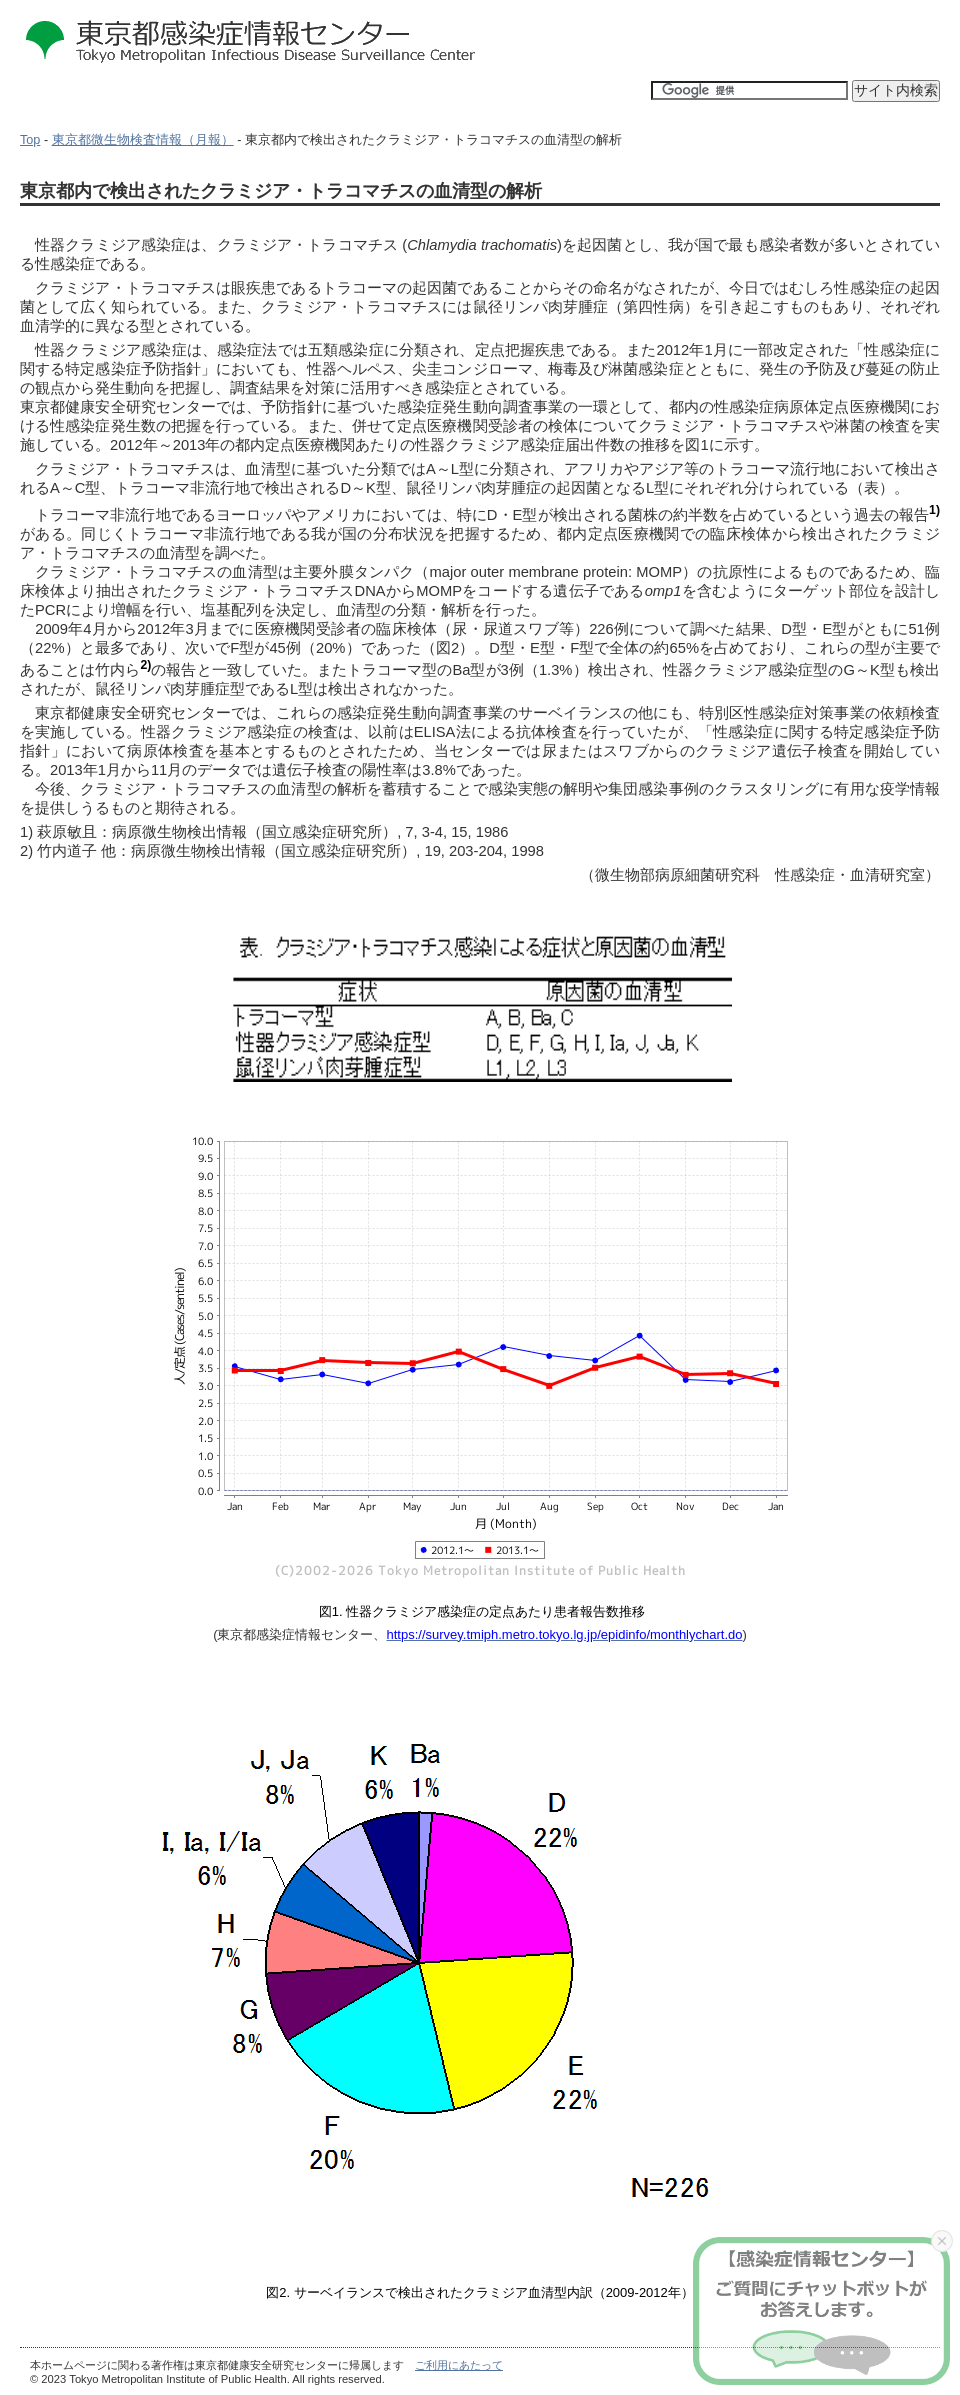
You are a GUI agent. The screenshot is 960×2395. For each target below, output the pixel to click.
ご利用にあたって (459, 2365)
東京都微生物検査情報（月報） (143, 140)
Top (30, 140)
